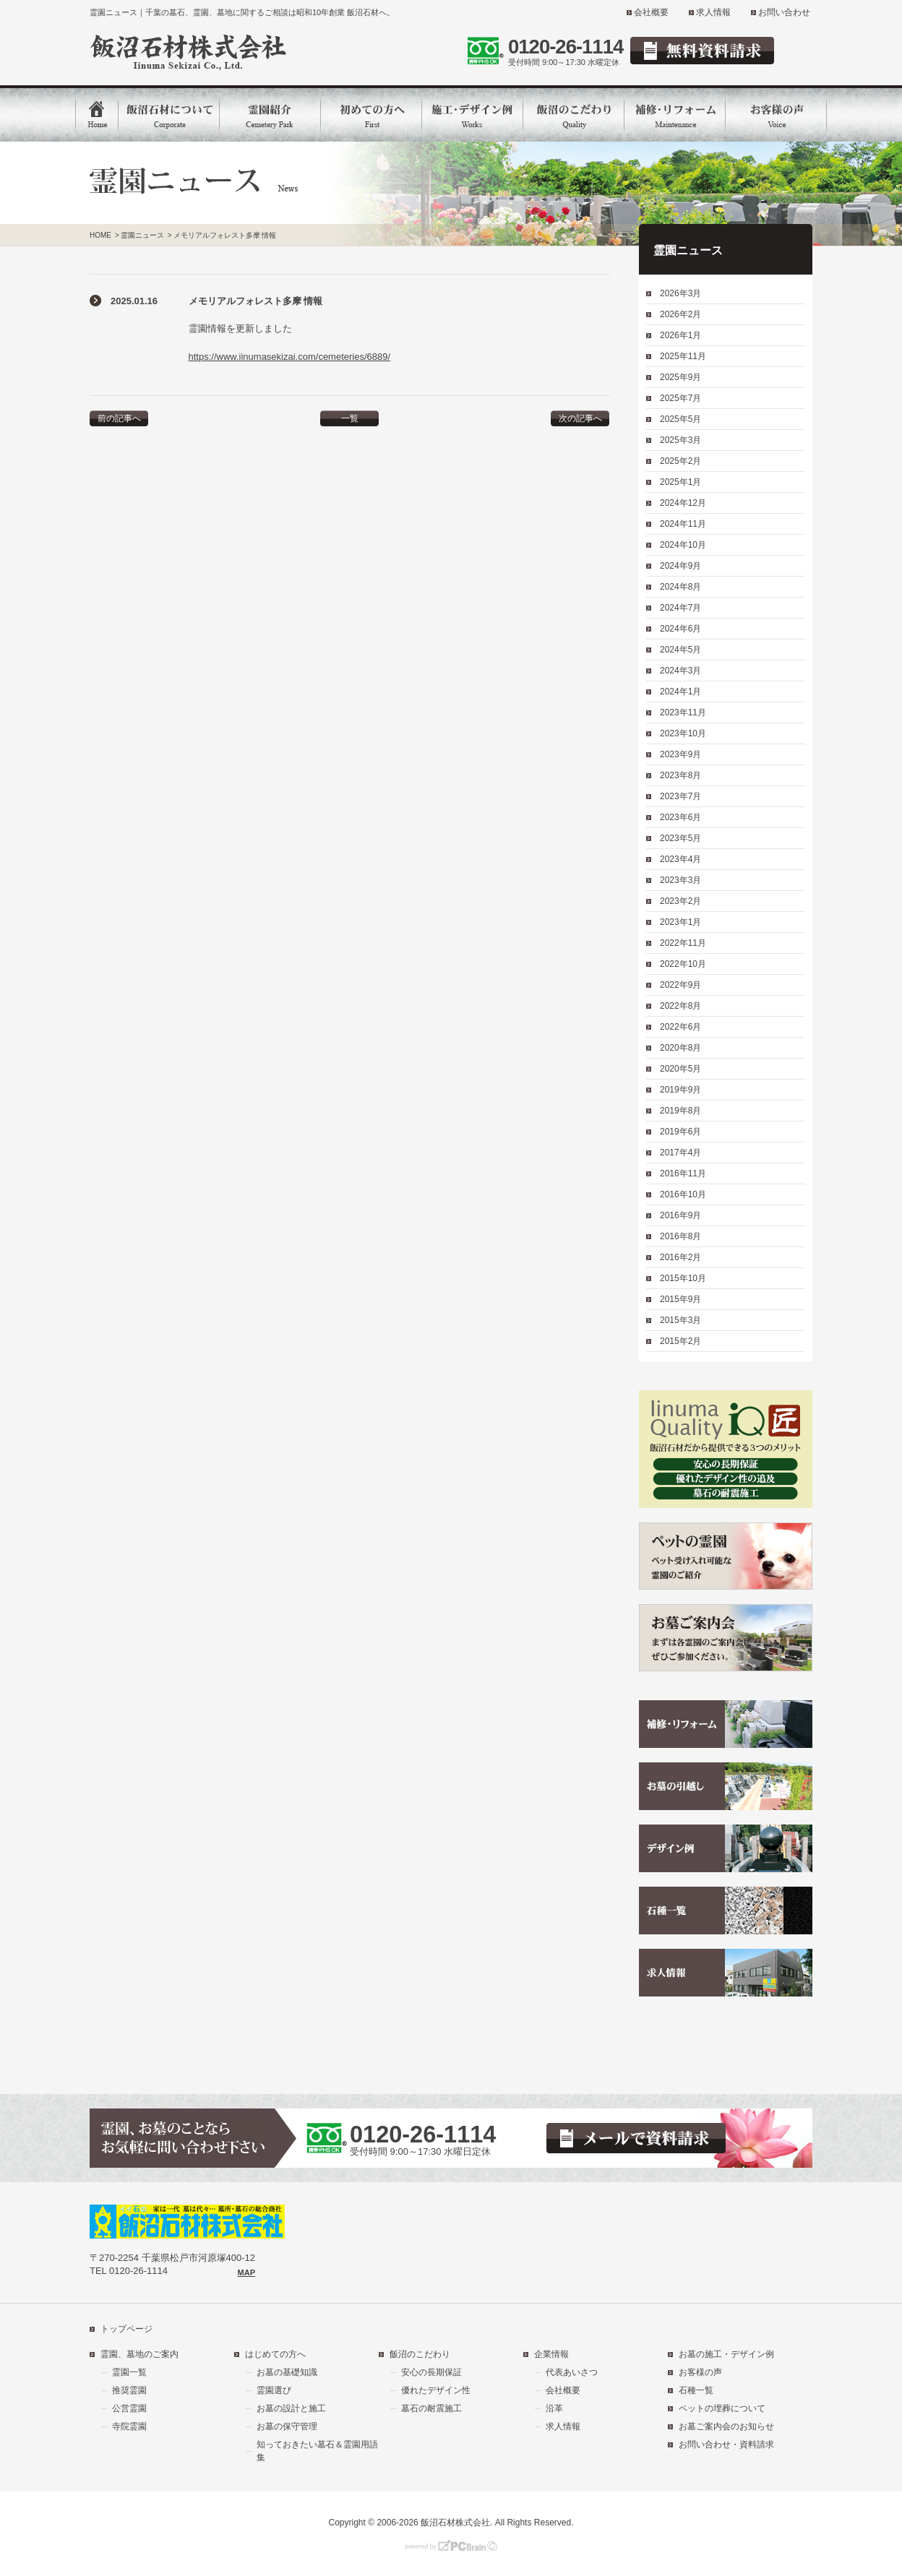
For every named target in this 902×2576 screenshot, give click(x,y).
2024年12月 (683, 503)
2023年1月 (680, 922)
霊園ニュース (142, 235)
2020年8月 (680, 1048)
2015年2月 (680, 1341)
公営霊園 (129, 2408)
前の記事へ (119, 418)
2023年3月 (680, 880)
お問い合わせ (784, 12)
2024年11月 (683, 524)
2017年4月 (680, 1152)
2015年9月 (680, 1299)
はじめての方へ (275, 2354)
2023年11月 (683, 712)
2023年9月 (680, 754)
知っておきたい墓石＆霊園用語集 (317, 2451)
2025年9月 (680, 377)
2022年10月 (683, 964)
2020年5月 (680, 1069)
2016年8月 (680, 1236)
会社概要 (651, 12)
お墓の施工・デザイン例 (726, 2354)
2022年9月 (680, 985)
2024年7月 (680, 608)
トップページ (126, 2329)
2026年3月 (680, 293)
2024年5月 (680, 650)
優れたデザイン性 (436, 2390)
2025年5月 (680, 419)
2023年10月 (683, 733)
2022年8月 (680, 1006)
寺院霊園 (129, 2426)
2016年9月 (680, 1215)
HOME (100, 235)
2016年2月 (680, 1257)
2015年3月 (680, 1320)
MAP (246, 2272)
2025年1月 (680, 482)
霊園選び (274, 2390)
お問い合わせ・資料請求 (726, 2444)
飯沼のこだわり (420, 2354)
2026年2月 (680, 314)
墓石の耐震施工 (431, 2408)
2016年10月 (683, 1194)
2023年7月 (680, 796)
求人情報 (713, 12)
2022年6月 (680, 1027)
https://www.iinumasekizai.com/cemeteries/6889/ (290, 356)
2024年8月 (680, 587)
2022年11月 (683, 943)
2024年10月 (683, 545)
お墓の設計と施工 (291, 2408)
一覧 (349, 418)
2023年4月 (680, 859)
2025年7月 (680, 398)
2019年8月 (680, 1111)
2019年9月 (680, 1090)
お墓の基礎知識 (287, 2372)
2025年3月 (680, 440)
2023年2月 (680, 901)
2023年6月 (680, 817)
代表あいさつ (572, 2372)
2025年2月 (680, 461)
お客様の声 (700, 2372)
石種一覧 (696, 2390)
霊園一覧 (129, 2372)
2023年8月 (680, 775)
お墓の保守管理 (287, 2426)
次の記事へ (580, 418)
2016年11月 (683, 1173)
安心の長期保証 (431, 2372)
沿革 (554, 2408)
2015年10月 (683, 1278)
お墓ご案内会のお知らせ (726, 2426)
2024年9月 (680, 566)
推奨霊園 (129, 2390)
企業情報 (551, 2354)
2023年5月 (680, 838)
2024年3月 (680, 670)
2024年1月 (680, 691)
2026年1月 (680, 335)
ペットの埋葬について (722, 2408)
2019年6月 (680, 1132)
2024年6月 (680, 629)
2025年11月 (683, 356)
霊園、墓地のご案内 (139, 2354)
